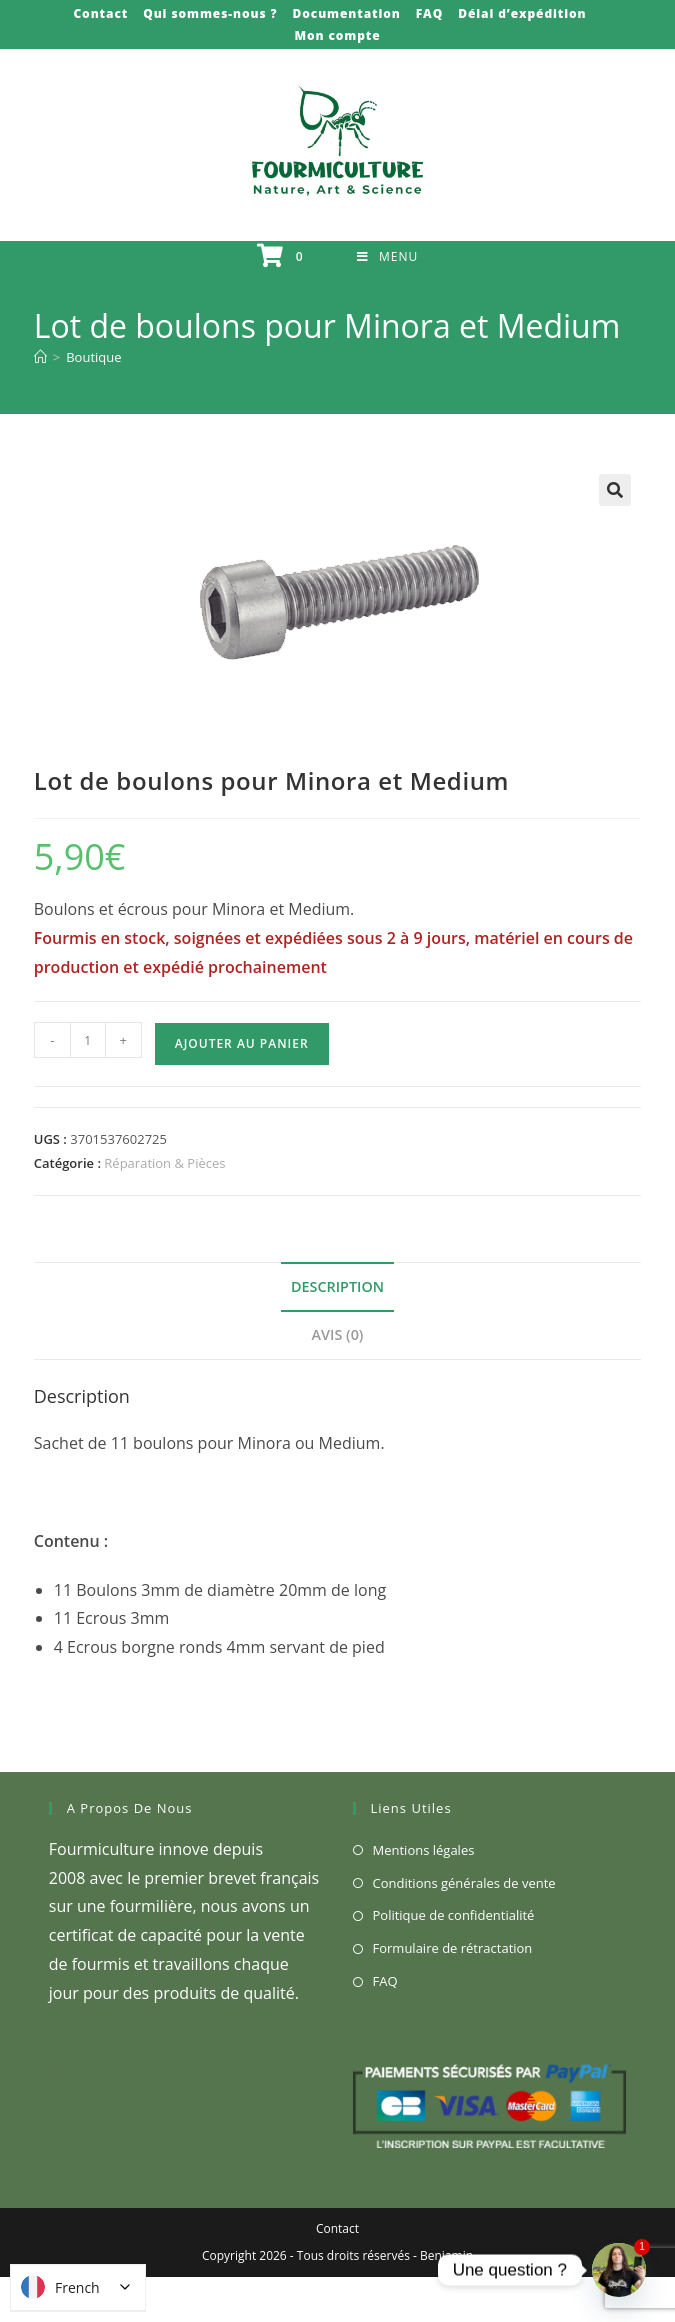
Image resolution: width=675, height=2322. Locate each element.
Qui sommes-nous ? (210, 13)
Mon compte (337, 35)
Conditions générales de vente (464, 1883)
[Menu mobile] (387, 257)
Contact (100, 13)
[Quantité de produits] (88, 1040)
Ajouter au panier (242, 1043)
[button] (615, 490)
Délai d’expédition (522, 13)
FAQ (429, 13)
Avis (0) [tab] (338, 1334)
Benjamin (446, 2255)
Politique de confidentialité (454, 1915)
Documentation (347, 13)
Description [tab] (337, 1286)
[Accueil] (40, 357)
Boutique (93, 357)
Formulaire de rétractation (453, 1948)
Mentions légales (424, 1850)
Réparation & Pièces (164, 1163)
